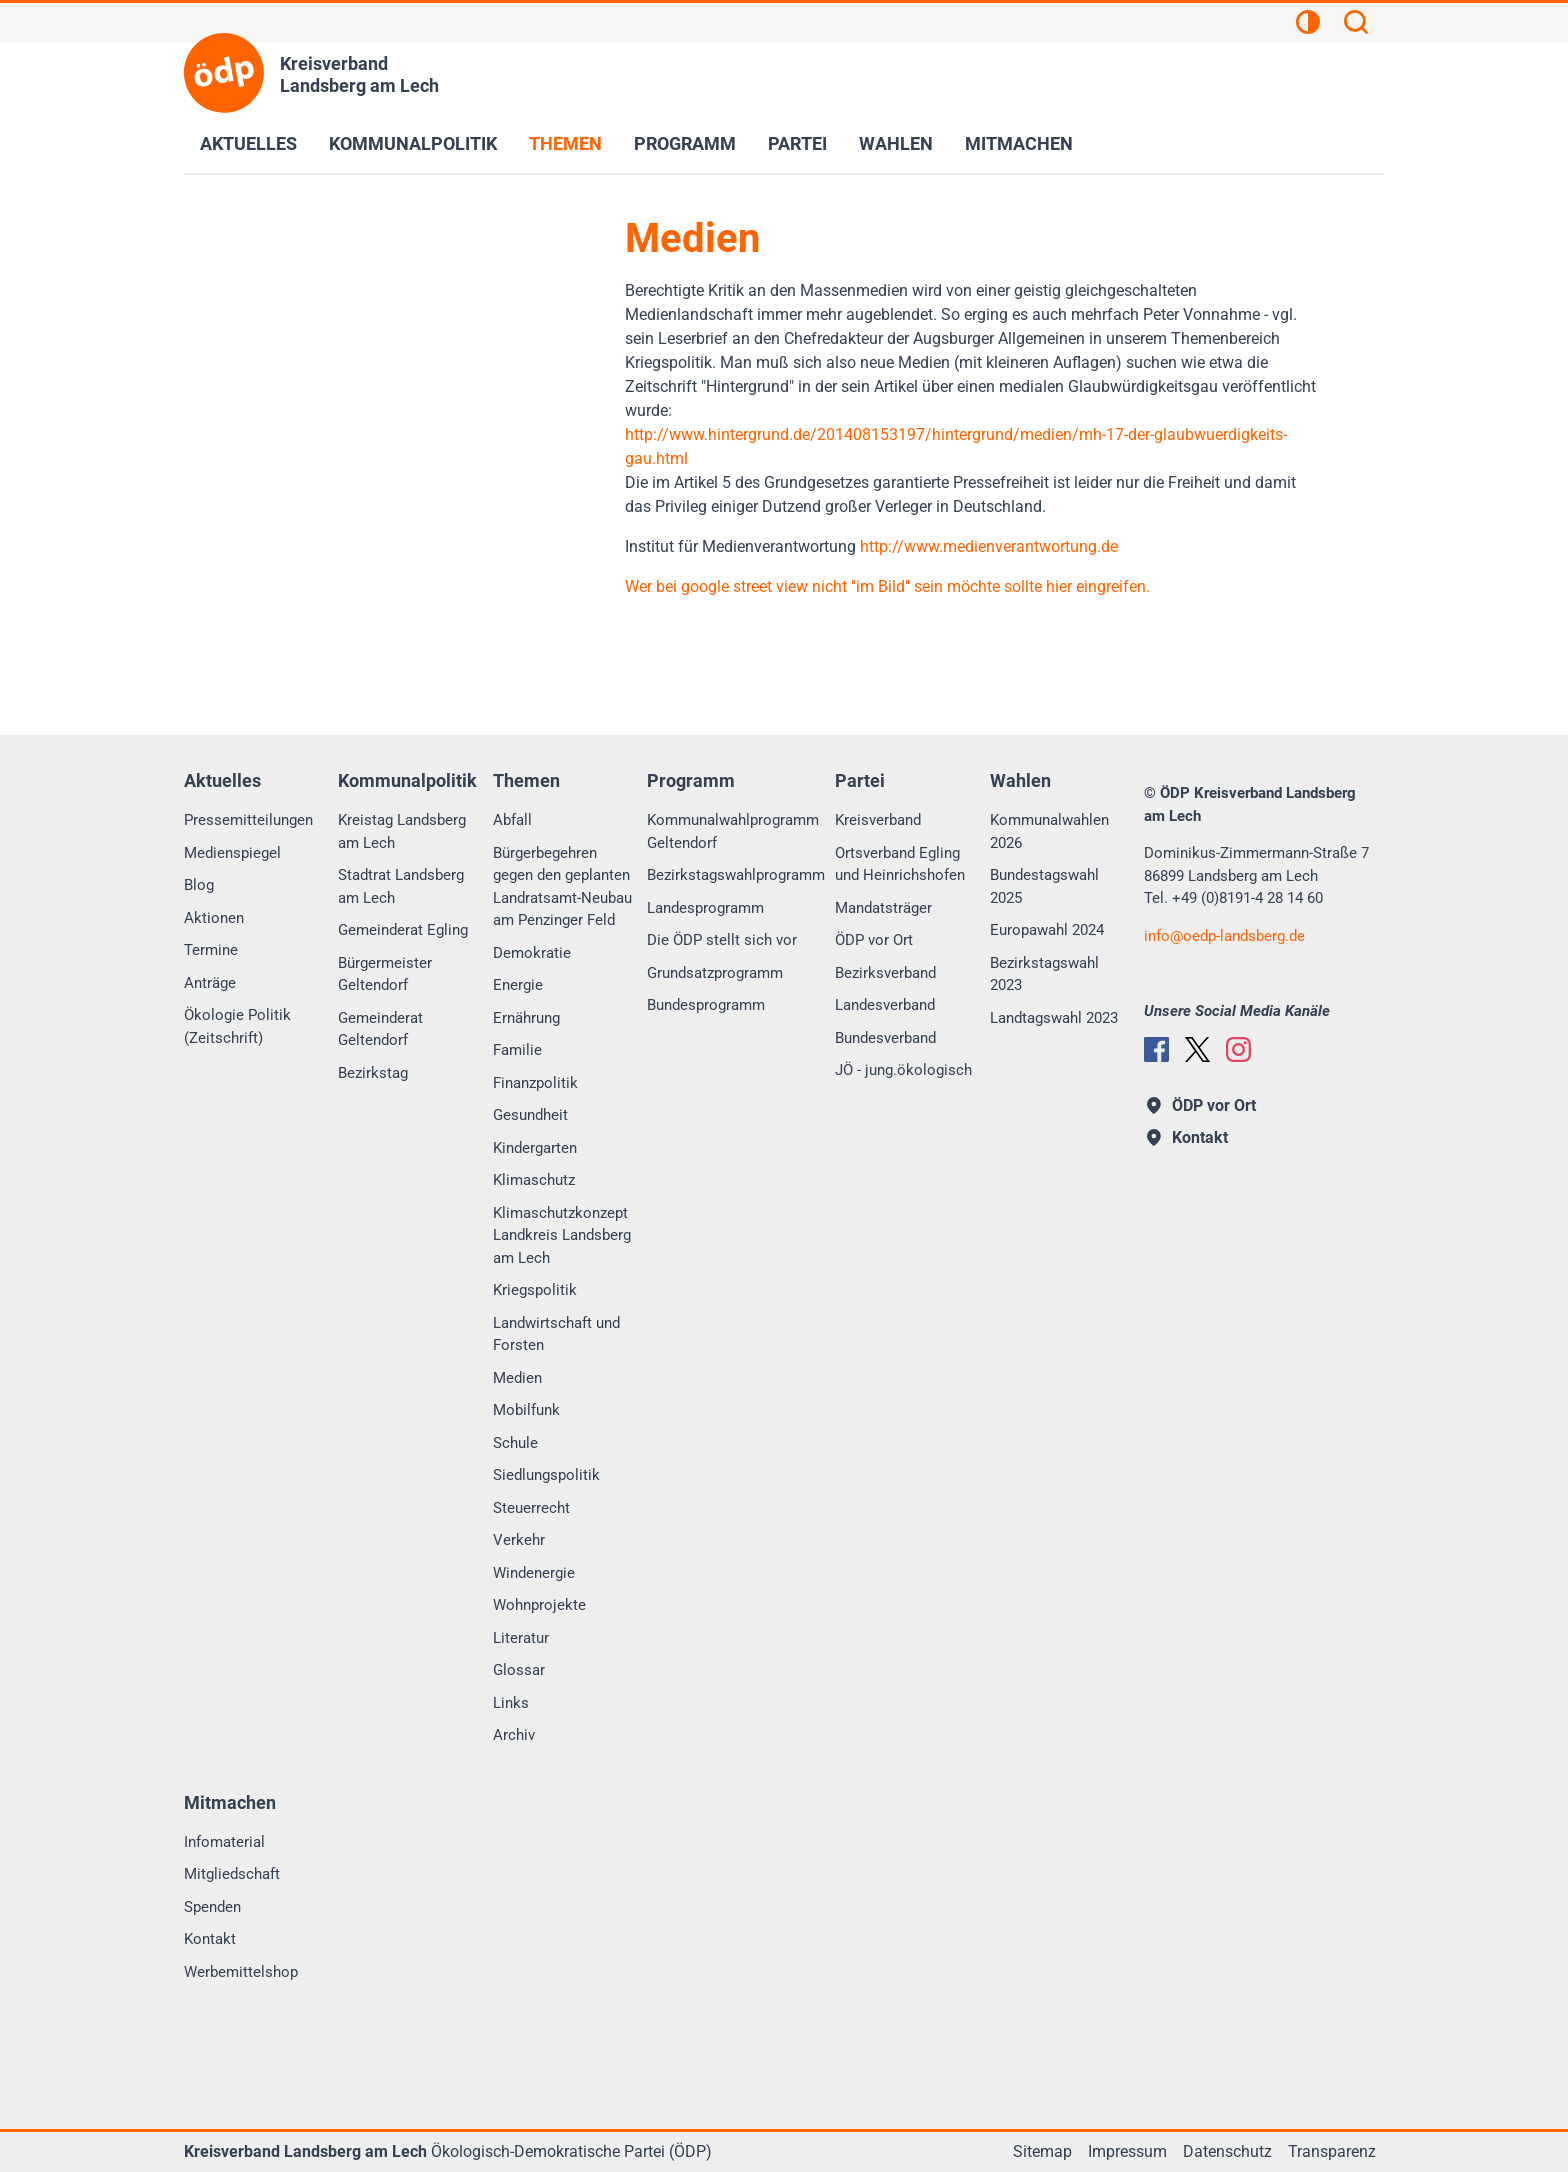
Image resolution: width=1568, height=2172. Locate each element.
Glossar (519, 1670)
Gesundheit (530, 1115)
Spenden (212, 1907)
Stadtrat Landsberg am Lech (401, 886)
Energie (518, 985)
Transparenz (1332, 2151)
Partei (797, 143)
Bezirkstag (373, 1073)
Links (511, 1703)
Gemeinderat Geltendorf (380, 1029)
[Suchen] (1356, 25)
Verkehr (519, 1540)
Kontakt (210, 1939)
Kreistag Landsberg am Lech (402, 831)
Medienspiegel (232, 853)
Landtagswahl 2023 (1054, 1018)
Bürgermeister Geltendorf (385, 974)
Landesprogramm (705, 908)
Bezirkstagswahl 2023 (1044, 974)
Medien (517, 1378)
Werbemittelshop (241, 1972)
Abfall (512, 820)
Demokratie (532, 953)
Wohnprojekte (539, 1605)
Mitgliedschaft (232, 1874)
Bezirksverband (885, 973)
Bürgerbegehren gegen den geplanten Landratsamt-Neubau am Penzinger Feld (562, 887)
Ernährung (526, 1018)
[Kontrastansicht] (1308, 25)
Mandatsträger (883, 908)
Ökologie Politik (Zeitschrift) (237, 1026)
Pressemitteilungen (248, 820)
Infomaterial (224, 1842)
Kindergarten (535, 1148)
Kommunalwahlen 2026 (1049, 831)
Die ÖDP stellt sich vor (722, 940)
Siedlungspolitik (546, 1475)
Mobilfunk (526, 1410)
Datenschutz (1227, 2151)
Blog (199, 885)
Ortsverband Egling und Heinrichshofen (900, 864)
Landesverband (885, 1005)
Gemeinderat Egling (403, 930)
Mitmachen (1019, 143)
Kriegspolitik (535, 1290)
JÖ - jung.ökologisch (903, 1070)
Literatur (521, 1638)
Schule (515, 1443)
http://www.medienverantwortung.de (989, 546)
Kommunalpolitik (413, 143)
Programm (685, 143)
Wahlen (896, 143)
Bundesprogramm (706, 1005)
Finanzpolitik (535, 1083)
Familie (517, 1050)
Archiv (514, 1735)
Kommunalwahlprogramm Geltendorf (733, 831)
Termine (211, 950)
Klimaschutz (534, 1180)
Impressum (1127, 2151)
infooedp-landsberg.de (1224, 936)
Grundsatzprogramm (715, 973)
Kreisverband (878, 820)
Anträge (210, 983)
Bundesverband (885, 1038)
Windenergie (534, 1573)
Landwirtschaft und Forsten (556, 1334)
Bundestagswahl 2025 (1044, 886)
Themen (565, 143)
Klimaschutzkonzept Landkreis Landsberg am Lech (562, 1235)
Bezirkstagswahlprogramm (736, 875)
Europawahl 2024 (1047, 930)
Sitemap (1042, 2151)
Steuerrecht (531, 1508)
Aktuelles (248, 143)
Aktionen (214, 918)
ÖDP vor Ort (874, 940)
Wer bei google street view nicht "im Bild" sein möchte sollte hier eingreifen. (887, 586)
